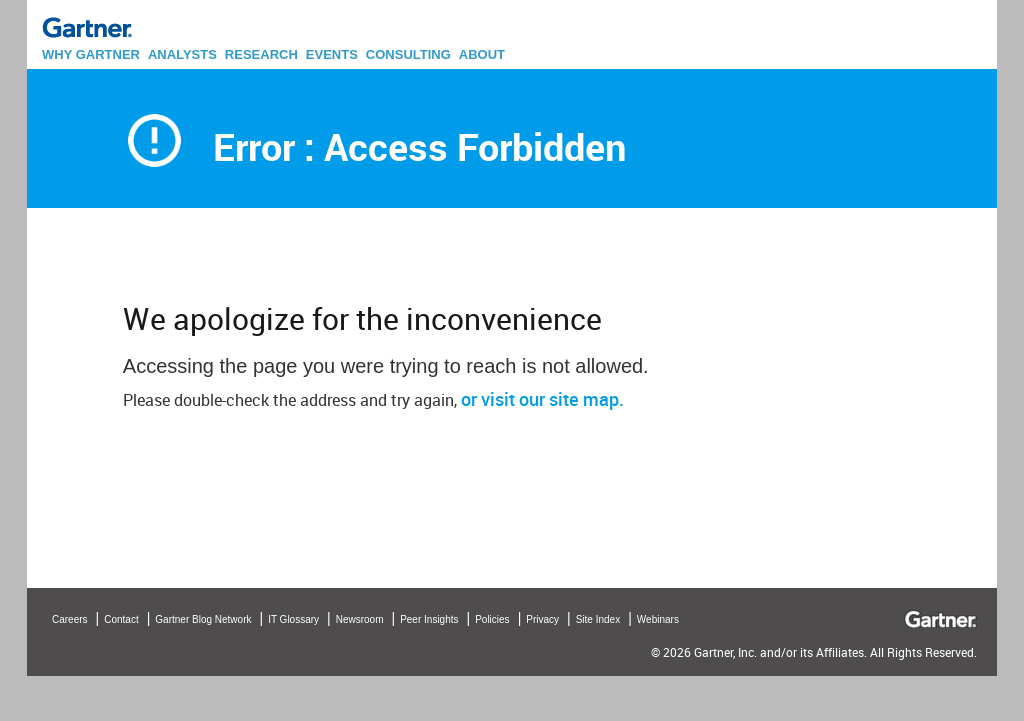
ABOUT (482, 54)
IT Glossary (293, 619)
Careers (70, 619)
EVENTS (332, 54)
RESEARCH (261, 54)
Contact (121, 619)
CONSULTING (408, 54)
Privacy (542, 619)
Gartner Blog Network (203, 619)
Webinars (658, 619)
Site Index (598, 619)
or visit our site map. (542, 399)
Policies (492, 619)
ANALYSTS (182, 54)
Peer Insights (429, 619)
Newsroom (360, 619)
